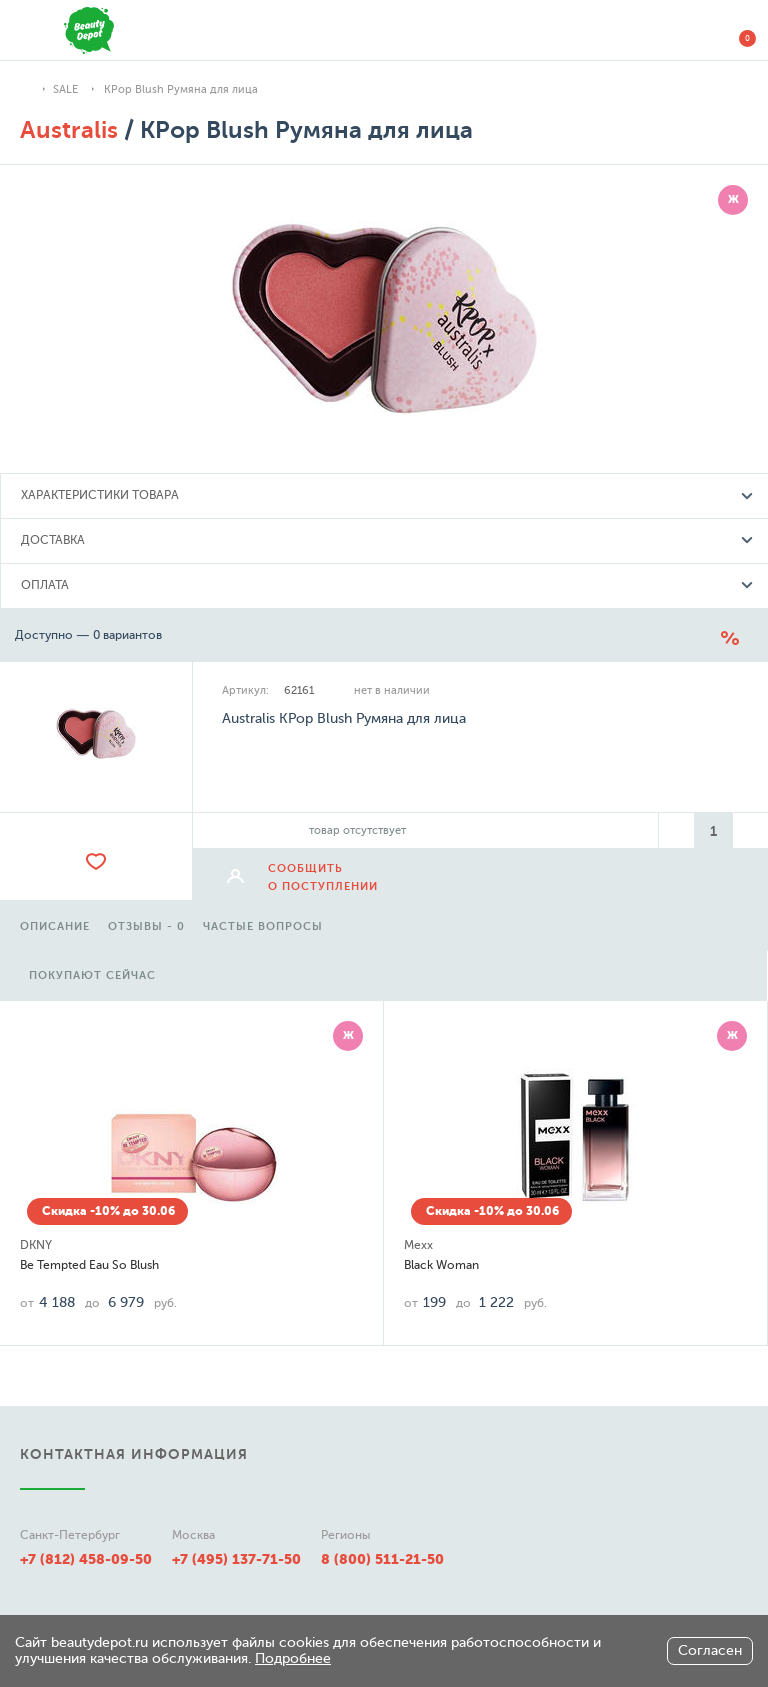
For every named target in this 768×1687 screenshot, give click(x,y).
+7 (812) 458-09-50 (86, 1559)
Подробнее (293, 1658)
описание (55, 926)
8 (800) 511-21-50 (382, 1559)
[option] (55, 924)
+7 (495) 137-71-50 (236, 1559)
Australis (69, 130)
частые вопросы (263, 926)
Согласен (710, 1650)
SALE (65, 89)
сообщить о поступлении (323, 877)
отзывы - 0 (146, 926)
